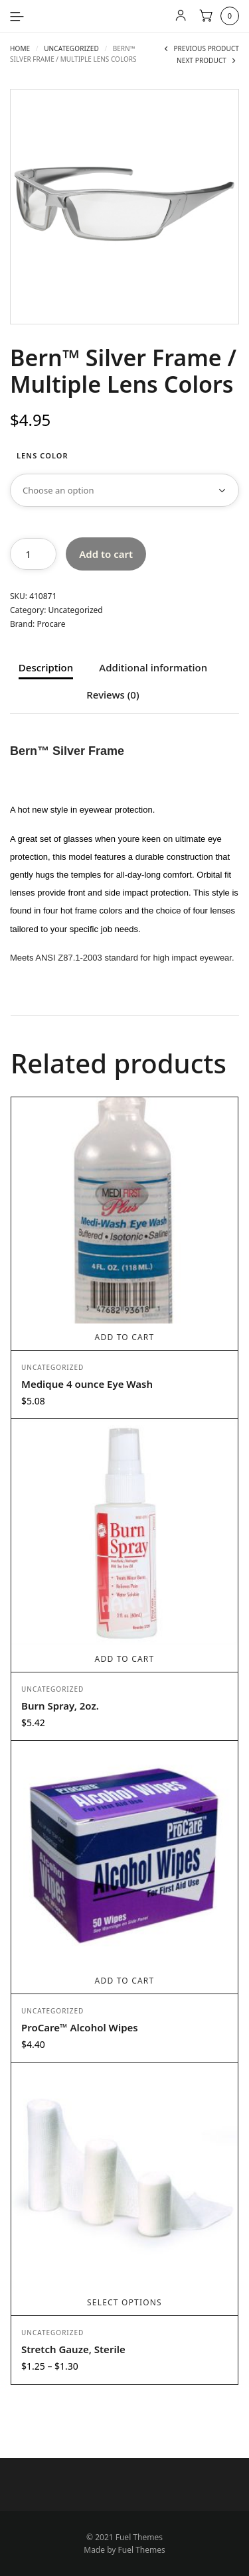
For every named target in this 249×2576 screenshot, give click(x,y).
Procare (51, 624)
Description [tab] (46, 668)
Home (20, 48)
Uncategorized (71, 48)
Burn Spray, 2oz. (60, 1705)
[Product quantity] (33, 554)
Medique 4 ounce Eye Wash (87, 1383)
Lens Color (42, 455)
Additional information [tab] (153, 668)
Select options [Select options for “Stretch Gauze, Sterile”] (124, 2302)
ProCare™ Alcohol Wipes (79, 2027)
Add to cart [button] (125, 1337)
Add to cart (106, 554)
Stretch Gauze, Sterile (73, 2349)
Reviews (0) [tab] (112, 695)
